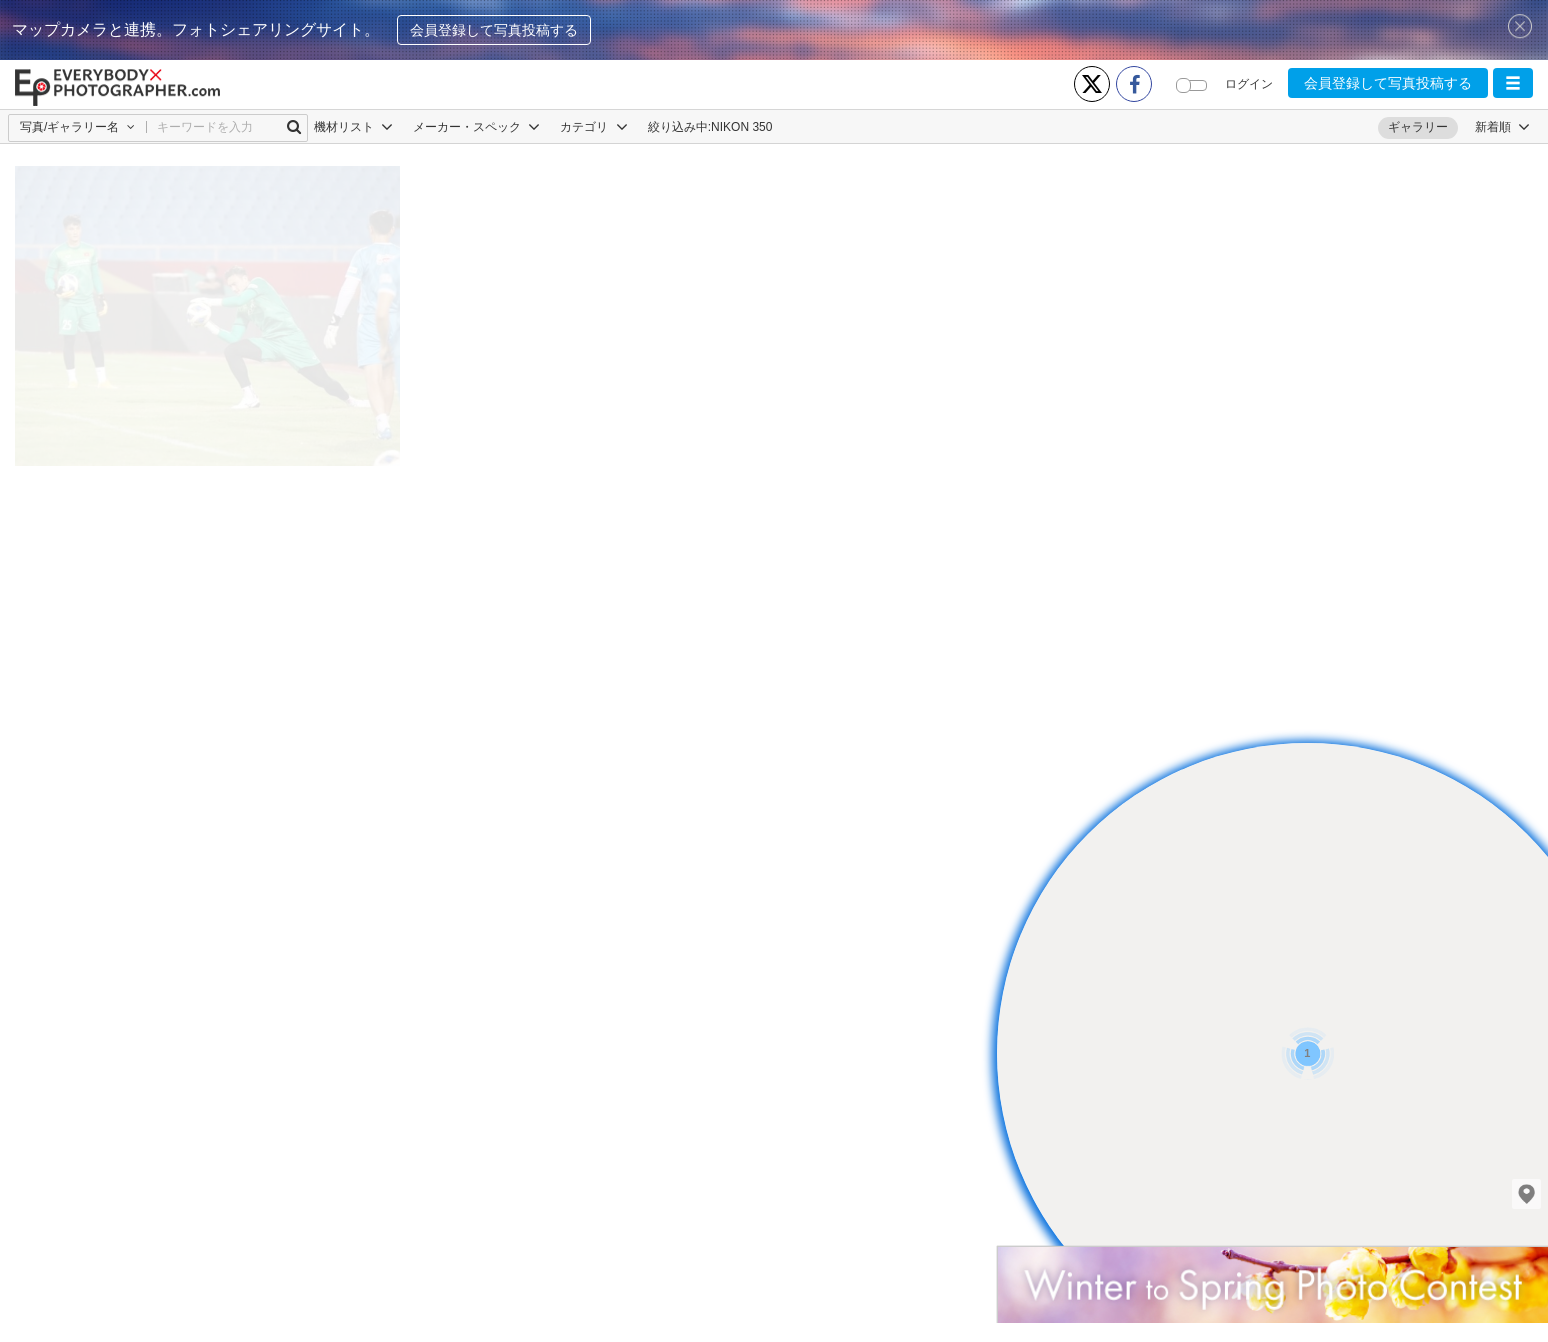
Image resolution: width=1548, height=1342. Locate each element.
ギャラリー (1418, 127)
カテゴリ (593, 127)
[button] (1513, 83)
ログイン (1249, 84)
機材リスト (353, 127)
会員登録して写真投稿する (494, 30)
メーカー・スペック (476, 127)
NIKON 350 (741, 127)
